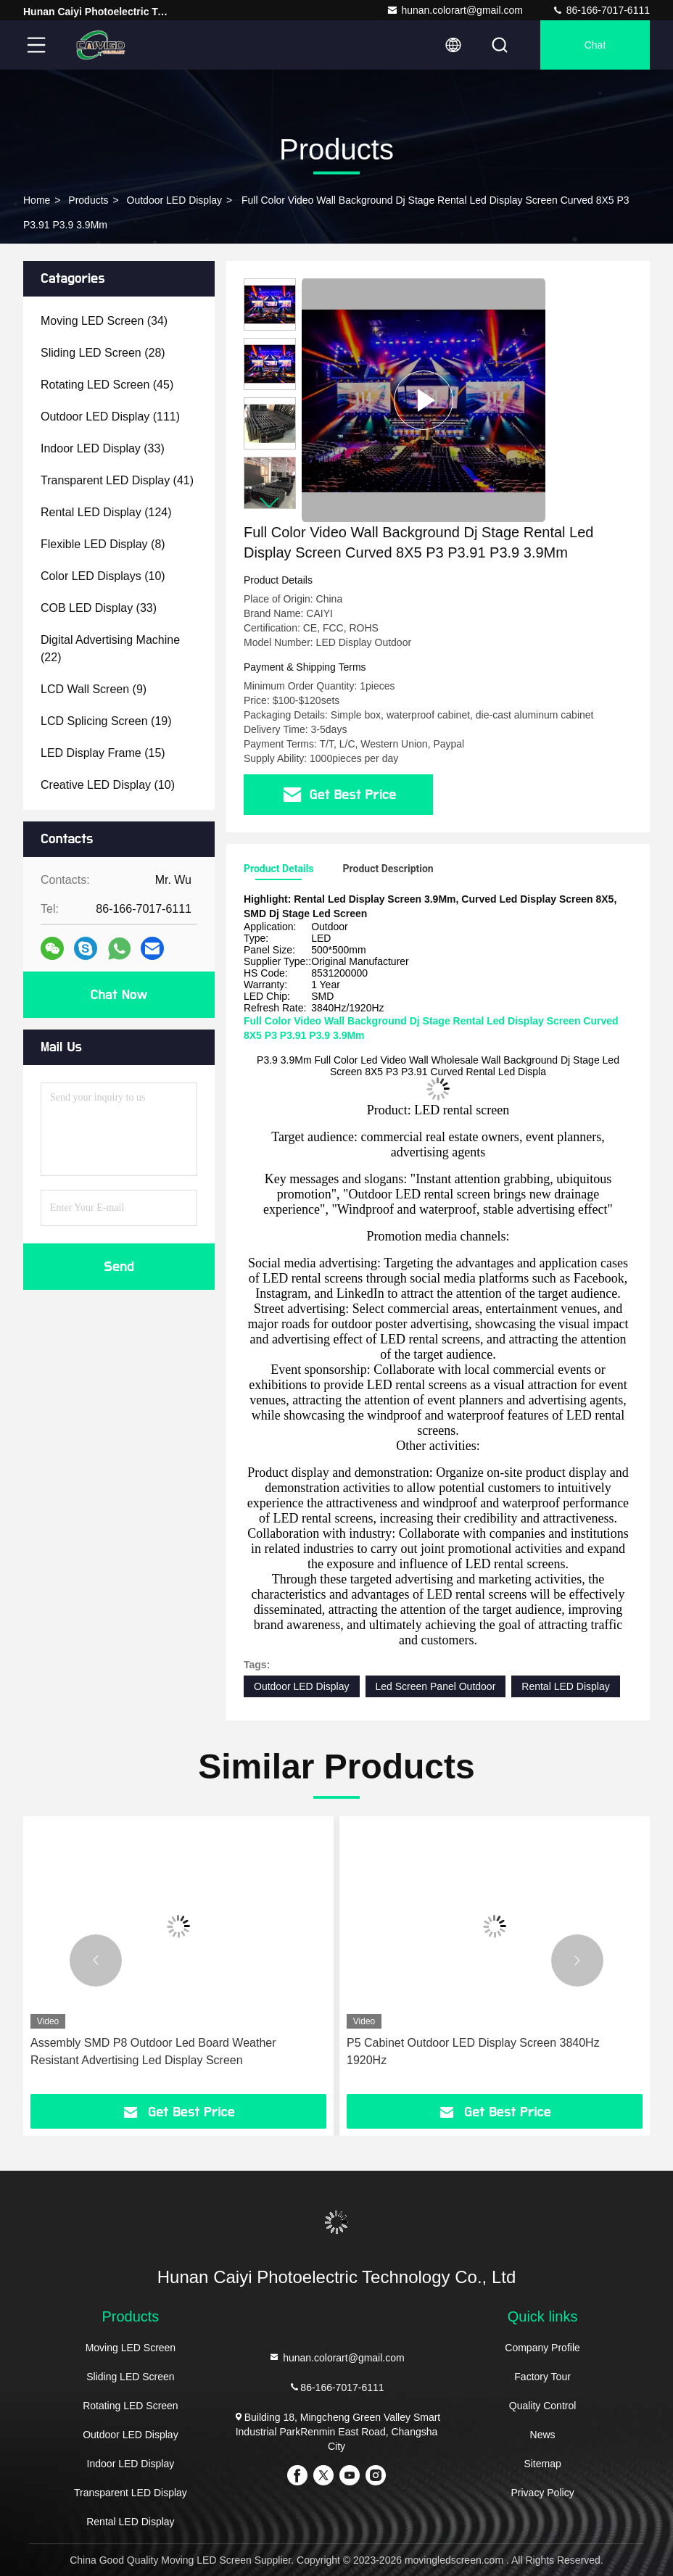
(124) (106, 512)
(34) (104, 321)
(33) (103, 448)
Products (88, 200)
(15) (103, 753)
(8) (103, 544)
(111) (110, 416)
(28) (103, 353)
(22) (110, 648)
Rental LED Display (565, 1686)
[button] (270, 503)
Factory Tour (542, 2376)
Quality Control (543, 2405)
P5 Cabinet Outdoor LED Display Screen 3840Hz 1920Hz (473, 2051)
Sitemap (542, 2463)
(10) (103, 576)
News (543, 2434)
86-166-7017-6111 (601, 10)
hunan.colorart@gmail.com (455, 10)
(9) (93, 689)
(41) (117, 480)
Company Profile (542, 2347)
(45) (107, 384)
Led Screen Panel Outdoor (436, 1686)
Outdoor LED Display (175, 200)
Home (36, 200)
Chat (595, 45)
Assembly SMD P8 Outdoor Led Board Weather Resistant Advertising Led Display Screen (153, 2051)
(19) (106, 721)
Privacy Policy (542, 2492)
